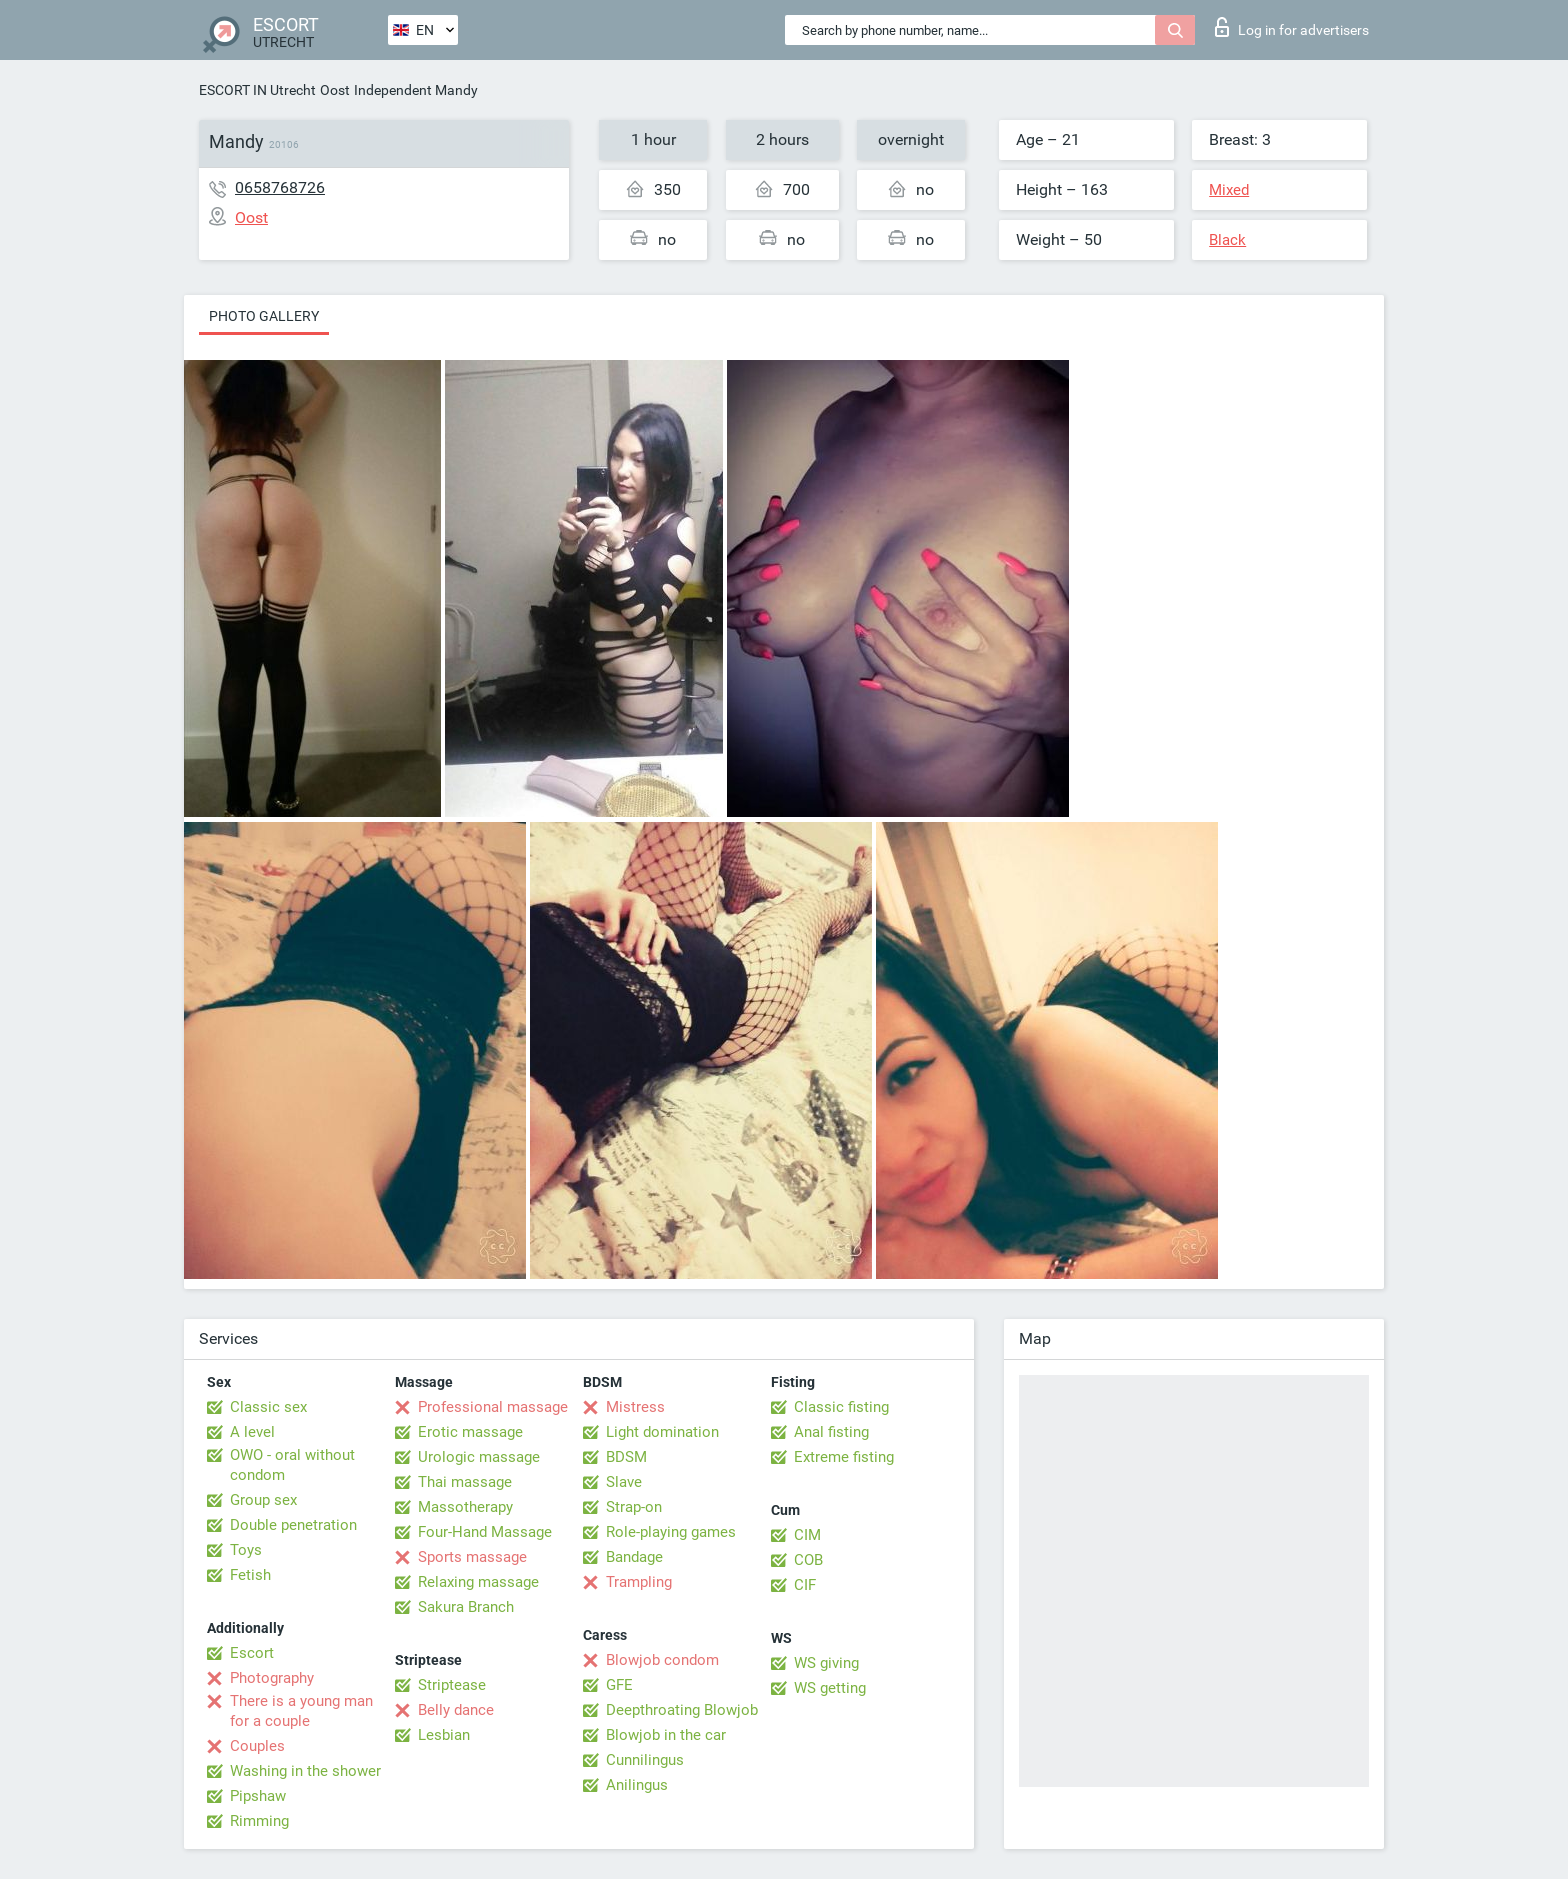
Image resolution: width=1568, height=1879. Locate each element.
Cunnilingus (645, 1760)
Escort (252, 1653)
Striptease (452, 1685)
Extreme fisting (844, 1457)
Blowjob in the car (666, 1735)
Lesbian (444, 1735)
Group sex (263, 1500)
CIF (805, 1585)
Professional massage (493, 1407)
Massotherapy (465, 1507)
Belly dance (456, 1710)
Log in (1292, 27)
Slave (624, 1482)
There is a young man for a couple (301, 1711)
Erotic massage (470, 1432)
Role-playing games (671, 1532)
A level (252, 1432)
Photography (272, 1678)
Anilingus (637, 1785)
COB (808, 1560)
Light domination (662, 1432)
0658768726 (280, 187)
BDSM (626, 1457)
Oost (335, 90)
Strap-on (634, 1507)
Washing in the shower (305, 1771)
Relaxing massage (478, 1582)
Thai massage (465, 1482)
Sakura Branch (466, 1607)
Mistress (635, 1407)
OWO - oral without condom (292, 1465)
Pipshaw (258, 1796)
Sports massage (472, 1557)
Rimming (259, 1821)
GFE (619, 1685)
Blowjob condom (662, 1660)
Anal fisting (831, 1432)
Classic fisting (841, 1407)
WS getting (830, 1688)
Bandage (634, 1557)
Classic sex (268, 1407)
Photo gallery (264, 316)
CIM (807, 1535)
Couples (257, 1746)
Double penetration (293, 1525)
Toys (246, 1550)
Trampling (639, 1582)
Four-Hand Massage (485, 1532)
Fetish (250, 1575)
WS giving (826, 1663)
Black (1227, 240)
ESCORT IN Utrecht (257, 90)
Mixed (1229, 190)
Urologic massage (479, 1457)
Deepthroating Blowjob (682, 1710)
